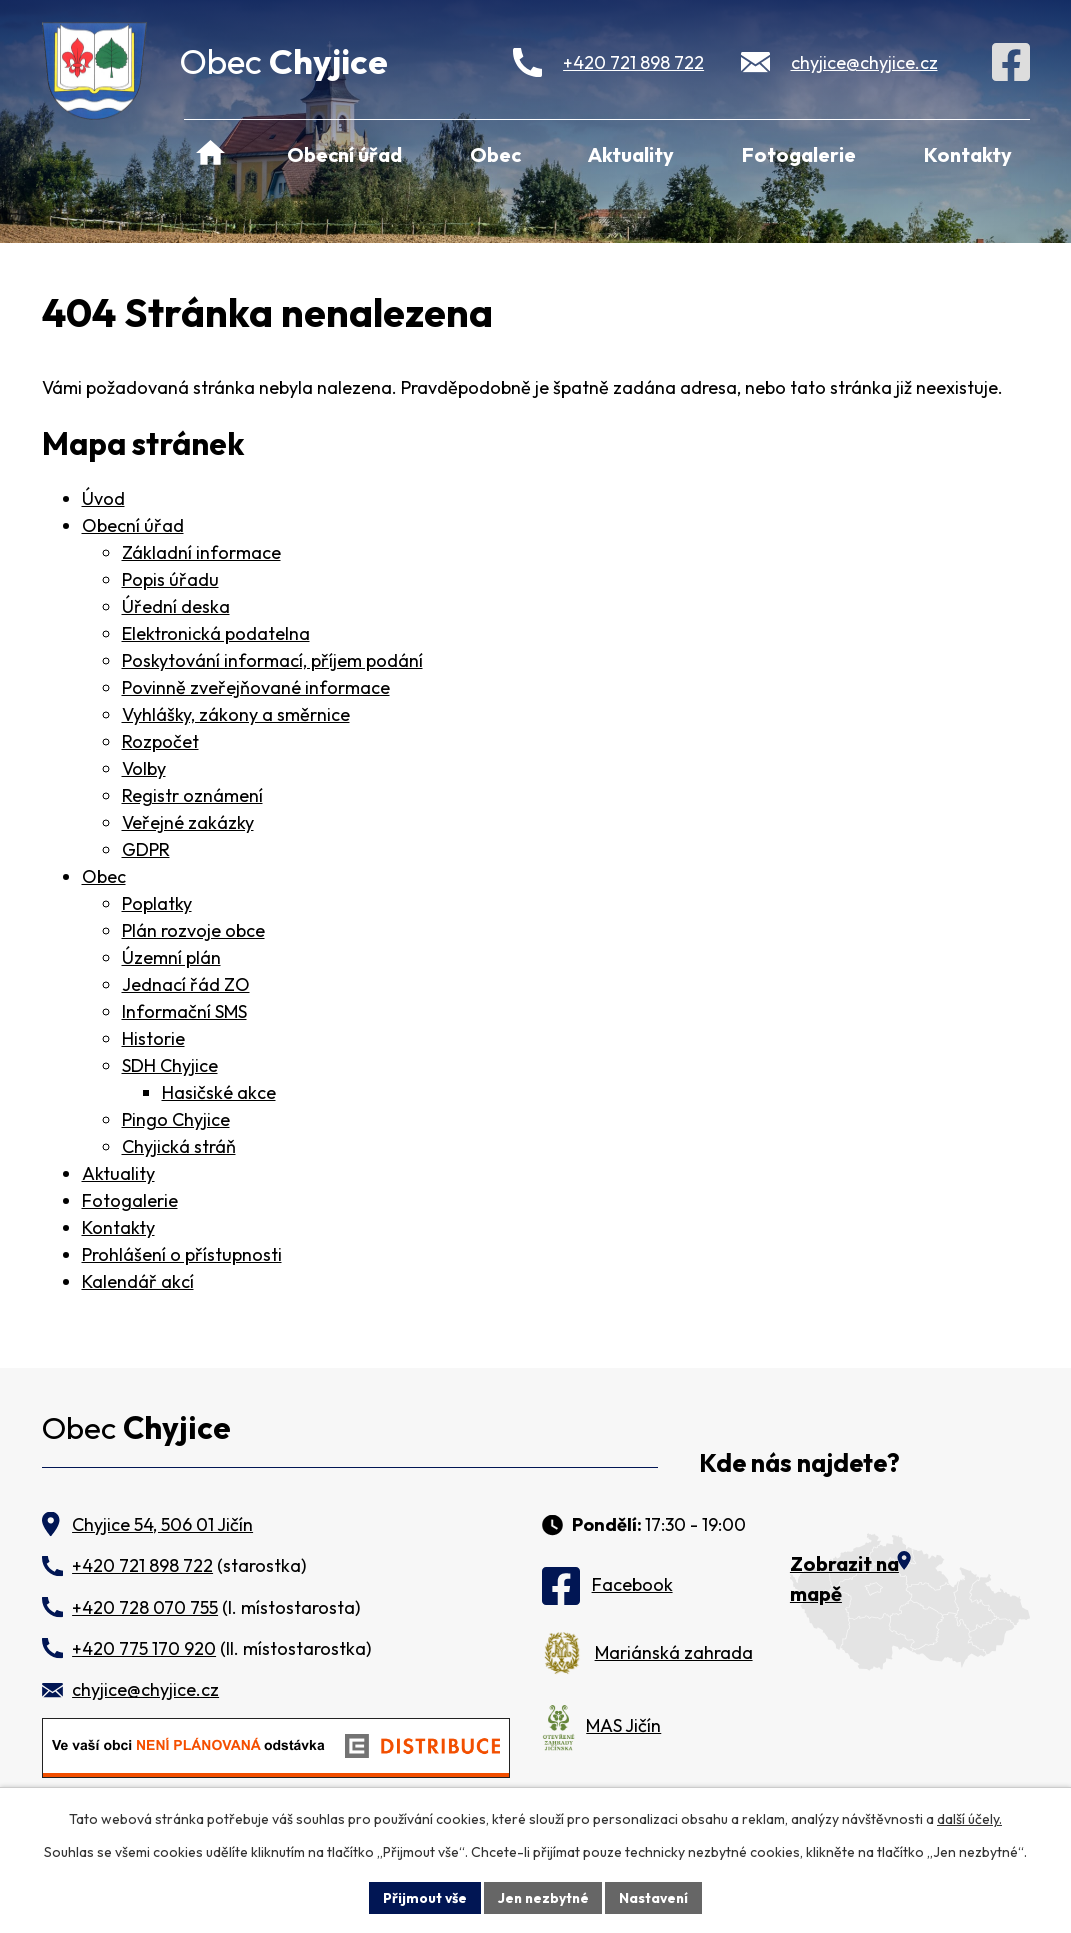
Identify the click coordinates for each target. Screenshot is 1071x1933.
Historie (153, 1038)
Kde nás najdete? (799, 1463)
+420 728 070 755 (145, 1607)
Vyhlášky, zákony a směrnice (236, 714)
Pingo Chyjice (176, 1119)
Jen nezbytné (543, 1897)
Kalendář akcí (138, 1281)
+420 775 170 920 (144, 1648)
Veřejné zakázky (188, 822)
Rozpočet (160, 741)
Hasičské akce (219, 1092)
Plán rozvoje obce (193, 930)
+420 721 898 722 (633, 62)
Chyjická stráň (179, 1146)
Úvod (211, 154)
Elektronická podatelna (216, 633)
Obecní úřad (344, 154)
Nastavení (656, 1897)
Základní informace (201, 552)
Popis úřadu (170, 579)
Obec (495, 154)
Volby (144, 768)
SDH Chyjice (170, 1065)
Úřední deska (176, 606)
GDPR (146, 849)
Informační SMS (184, 1011)
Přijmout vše (422, 1897)
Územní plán (171, 957)
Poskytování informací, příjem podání (272, 660)
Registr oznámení (192, 795)
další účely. (969, 1819)
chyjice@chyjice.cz (864, 62)
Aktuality (631, 154)
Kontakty (968, 154)
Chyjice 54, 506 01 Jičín (162, 1524)
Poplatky (157, 903)
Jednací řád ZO (186, 984)
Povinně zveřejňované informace (256, 687)
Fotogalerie (799, 154)
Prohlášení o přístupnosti (182, 1254)
